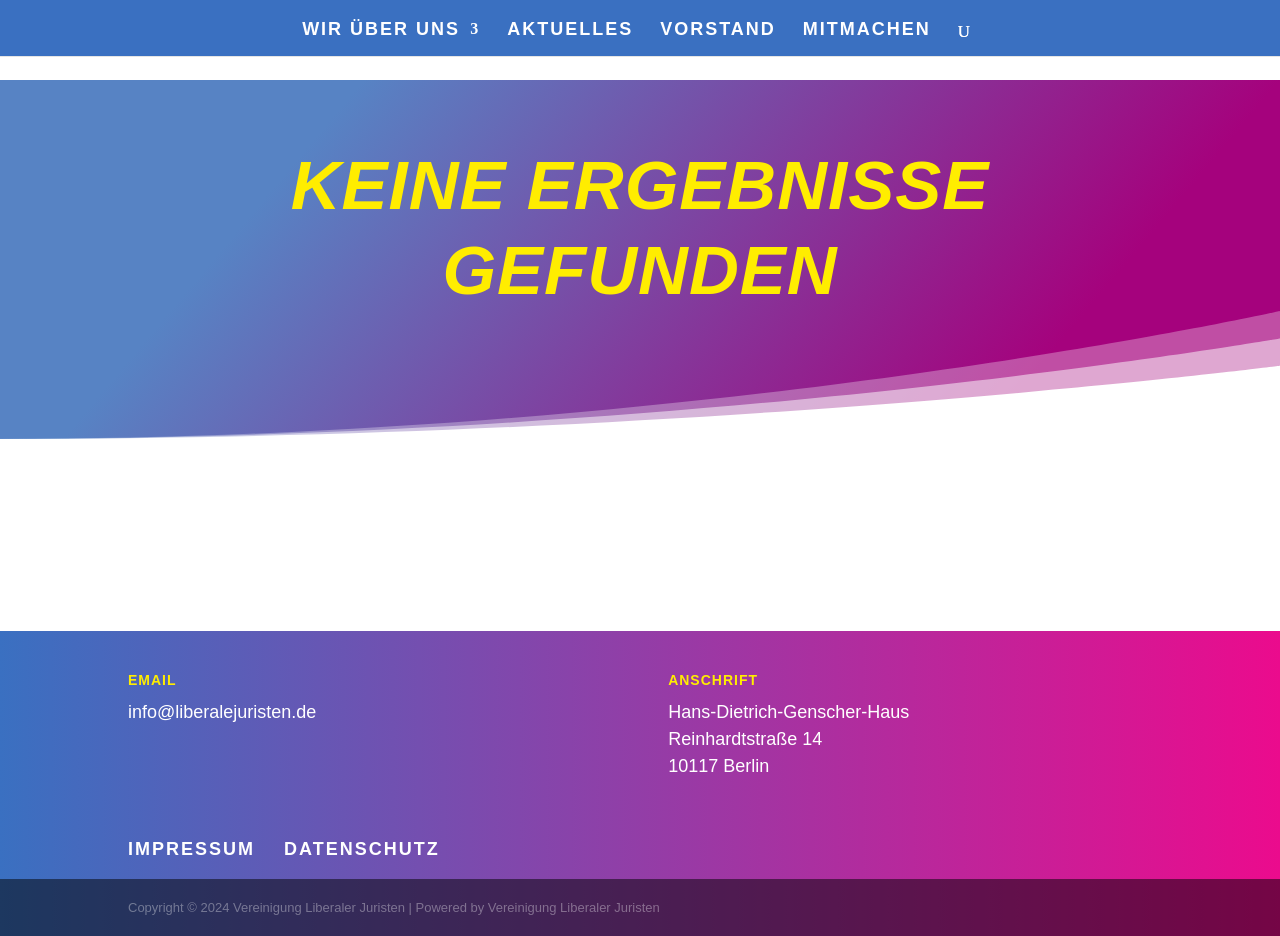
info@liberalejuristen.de (222, 712)
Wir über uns (381, 30)
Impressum (191, 849)
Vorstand (718, 30)
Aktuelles (570, 30)
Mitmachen (867, 30)
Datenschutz (362, 849)
